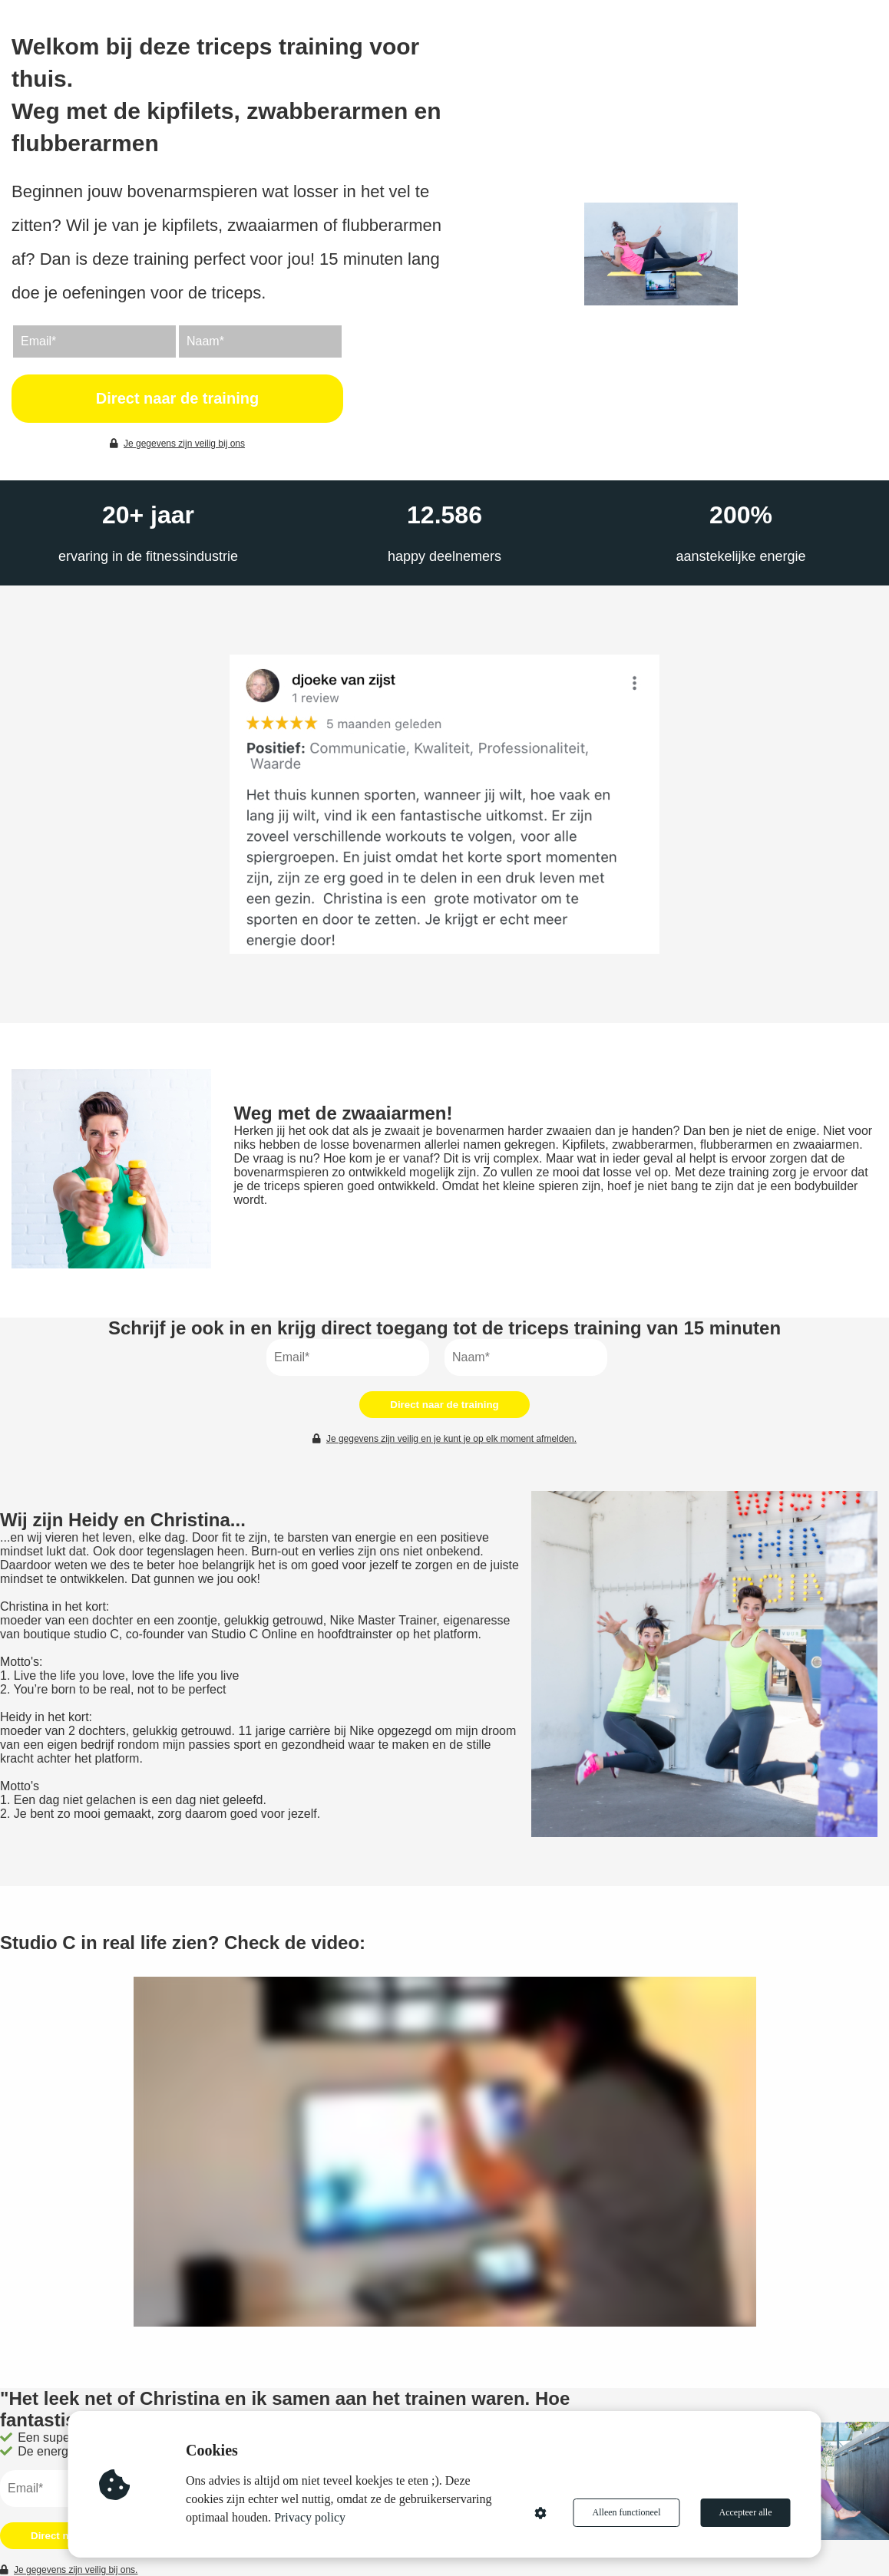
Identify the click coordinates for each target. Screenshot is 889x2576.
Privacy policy (309, 2517)
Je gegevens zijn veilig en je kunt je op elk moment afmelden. (444, 1438)
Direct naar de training (177, 398)
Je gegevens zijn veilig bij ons (177, 443)
